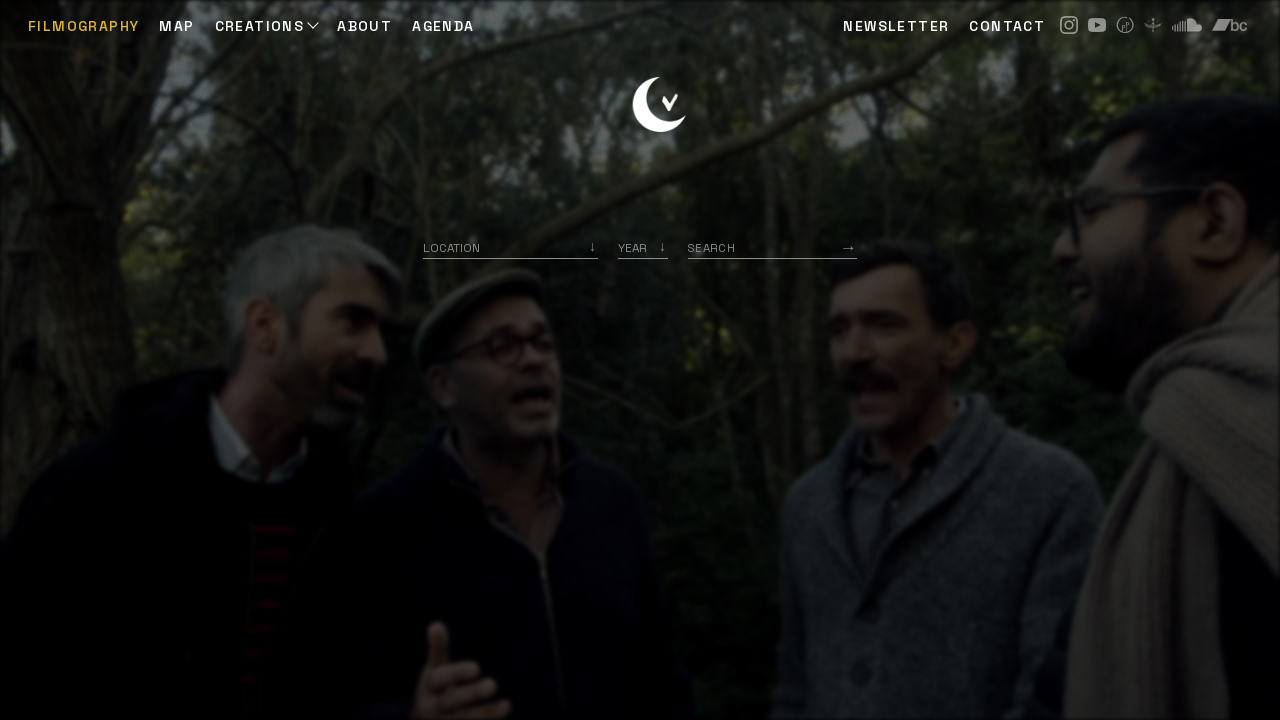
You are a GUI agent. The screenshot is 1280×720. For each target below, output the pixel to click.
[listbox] (643, 247)
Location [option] (451, 247)
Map (176, 26)
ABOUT (364, 26)
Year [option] (632, 247)
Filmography (83, 26)
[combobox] (510, 247)
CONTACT (1007, 26)
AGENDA (443, 26)
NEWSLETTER (896, 26)
